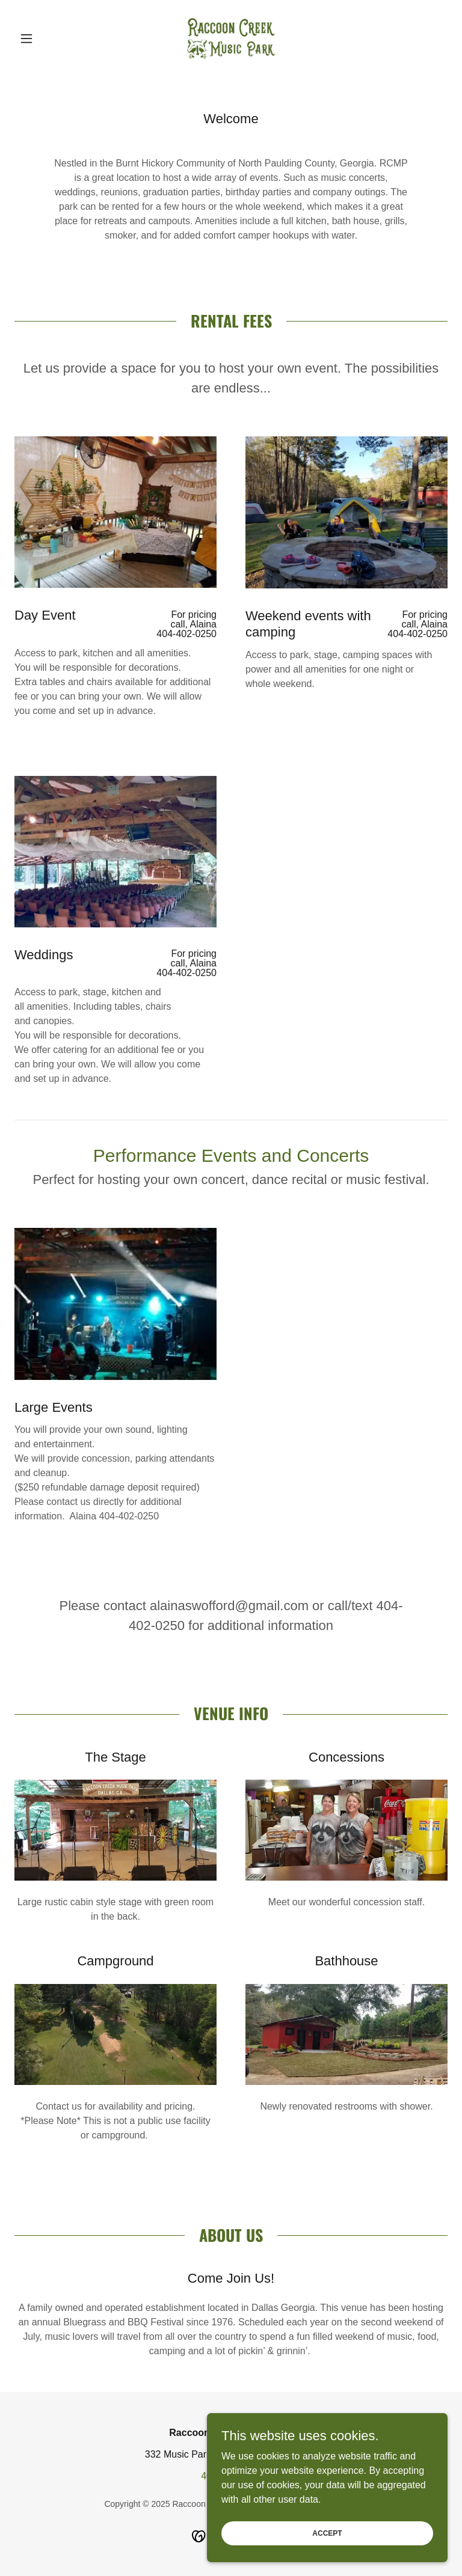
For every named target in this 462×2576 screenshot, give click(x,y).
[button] (46, 38)
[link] (231, 38)
